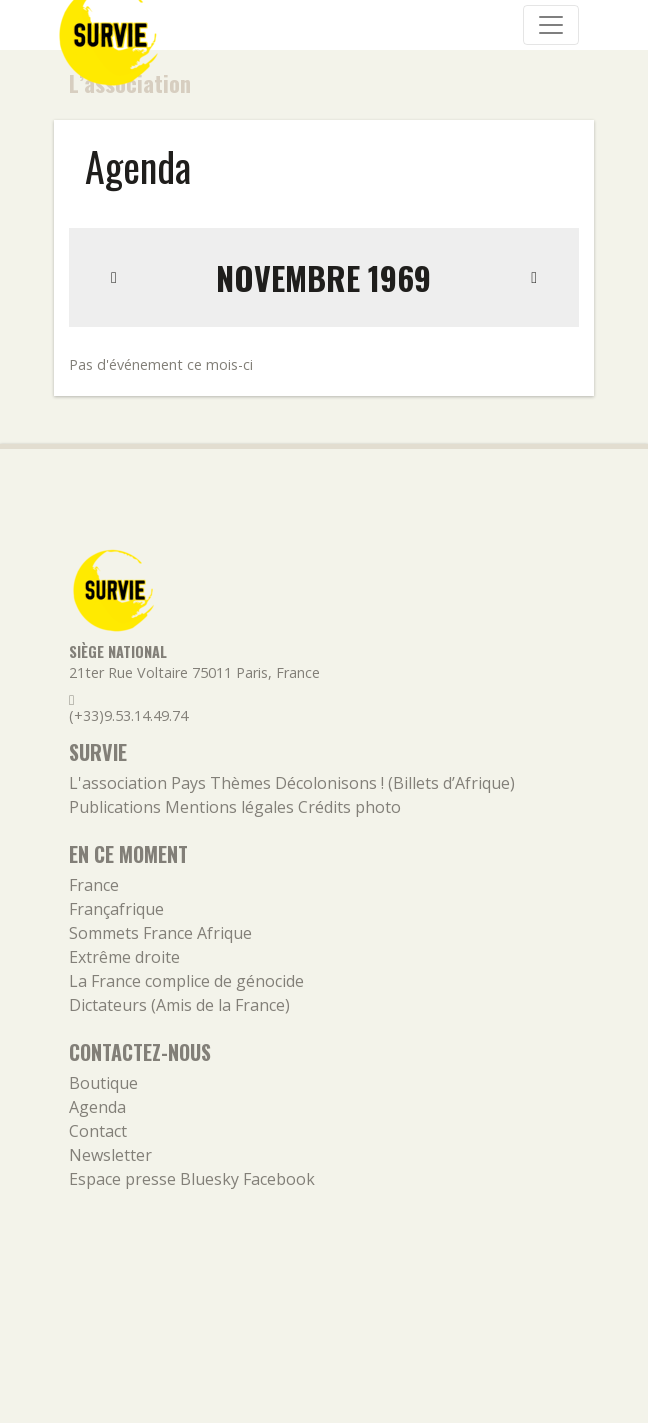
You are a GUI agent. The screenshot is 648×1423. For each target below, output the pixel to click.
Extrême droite (124, 957)
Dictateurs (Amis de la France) (179, 1005)
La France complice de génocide (186, 981)
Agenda (97, 1107)
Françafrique (116, 909)
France (94, 885)
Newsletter (110, 1155)
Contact (98, 1131)
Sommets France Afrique (160, 933)
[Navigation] (551, 25)
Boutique (103, 1083)
